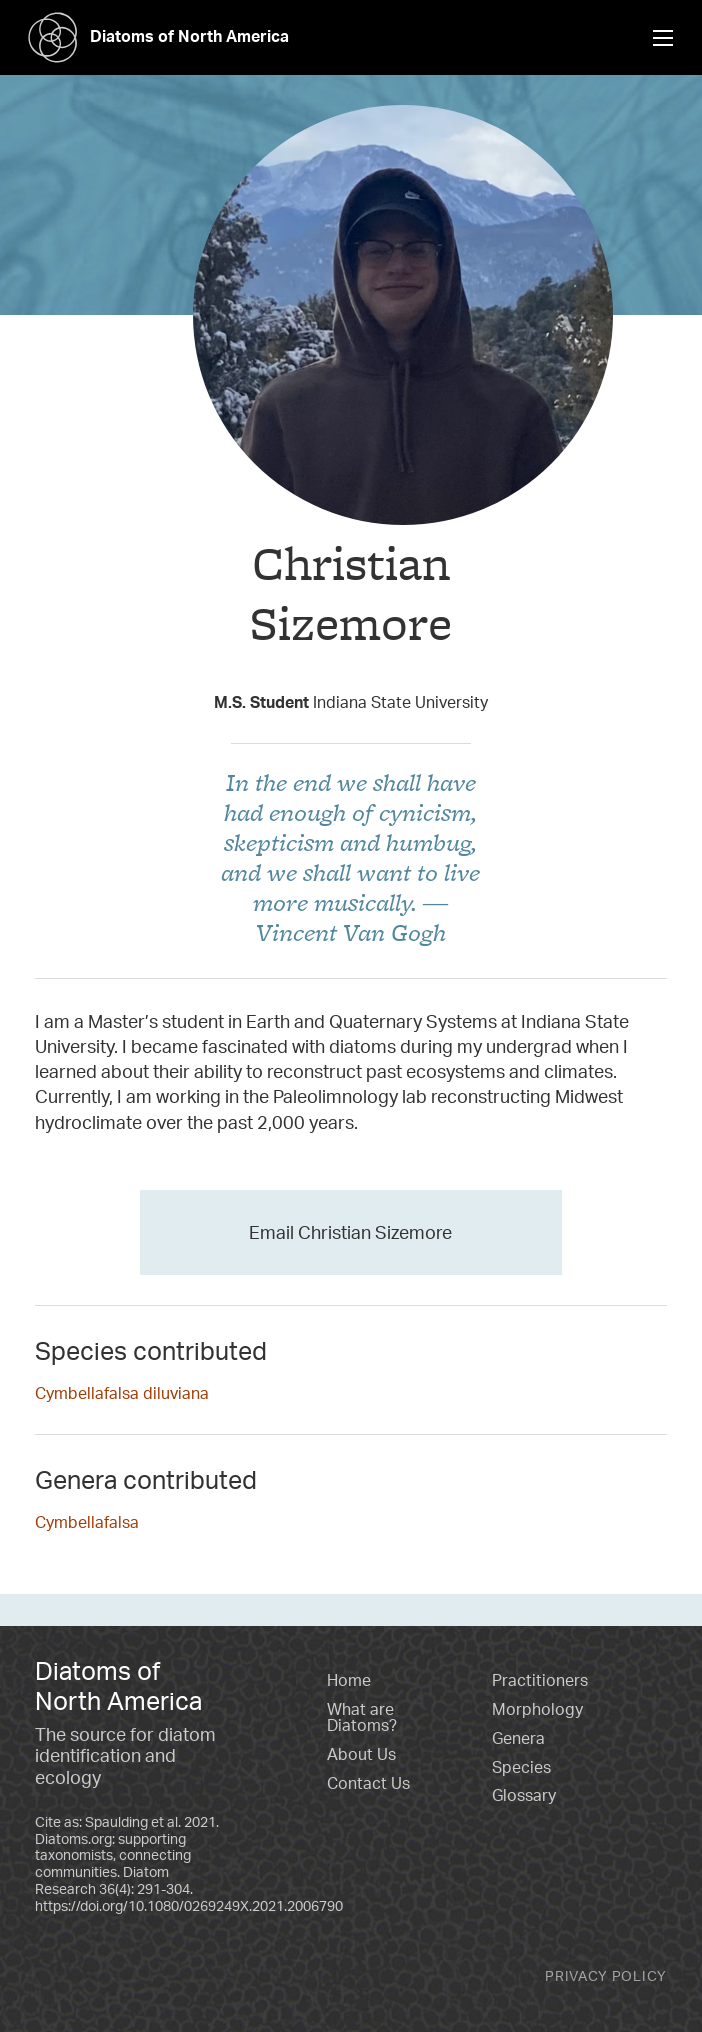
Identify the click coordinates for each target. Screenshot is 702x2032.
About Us (361, 1754)
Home (349, 1680)
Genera (518, 1738)
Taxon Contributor (351, 665)
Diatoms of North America (152, 36)
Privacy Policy (606, 1975)
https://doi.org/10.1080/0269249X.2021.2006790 (189, 1905)
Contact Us (368, 1783)
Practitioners (540, 1680)
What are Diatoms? (362, 1717)
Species (521, 1767)
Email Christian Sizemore (350, 1232)
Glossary (524, 1795)
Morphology (537, 1709)
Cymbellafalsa (87, 1522)
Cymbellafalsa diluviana (122, 1393)
